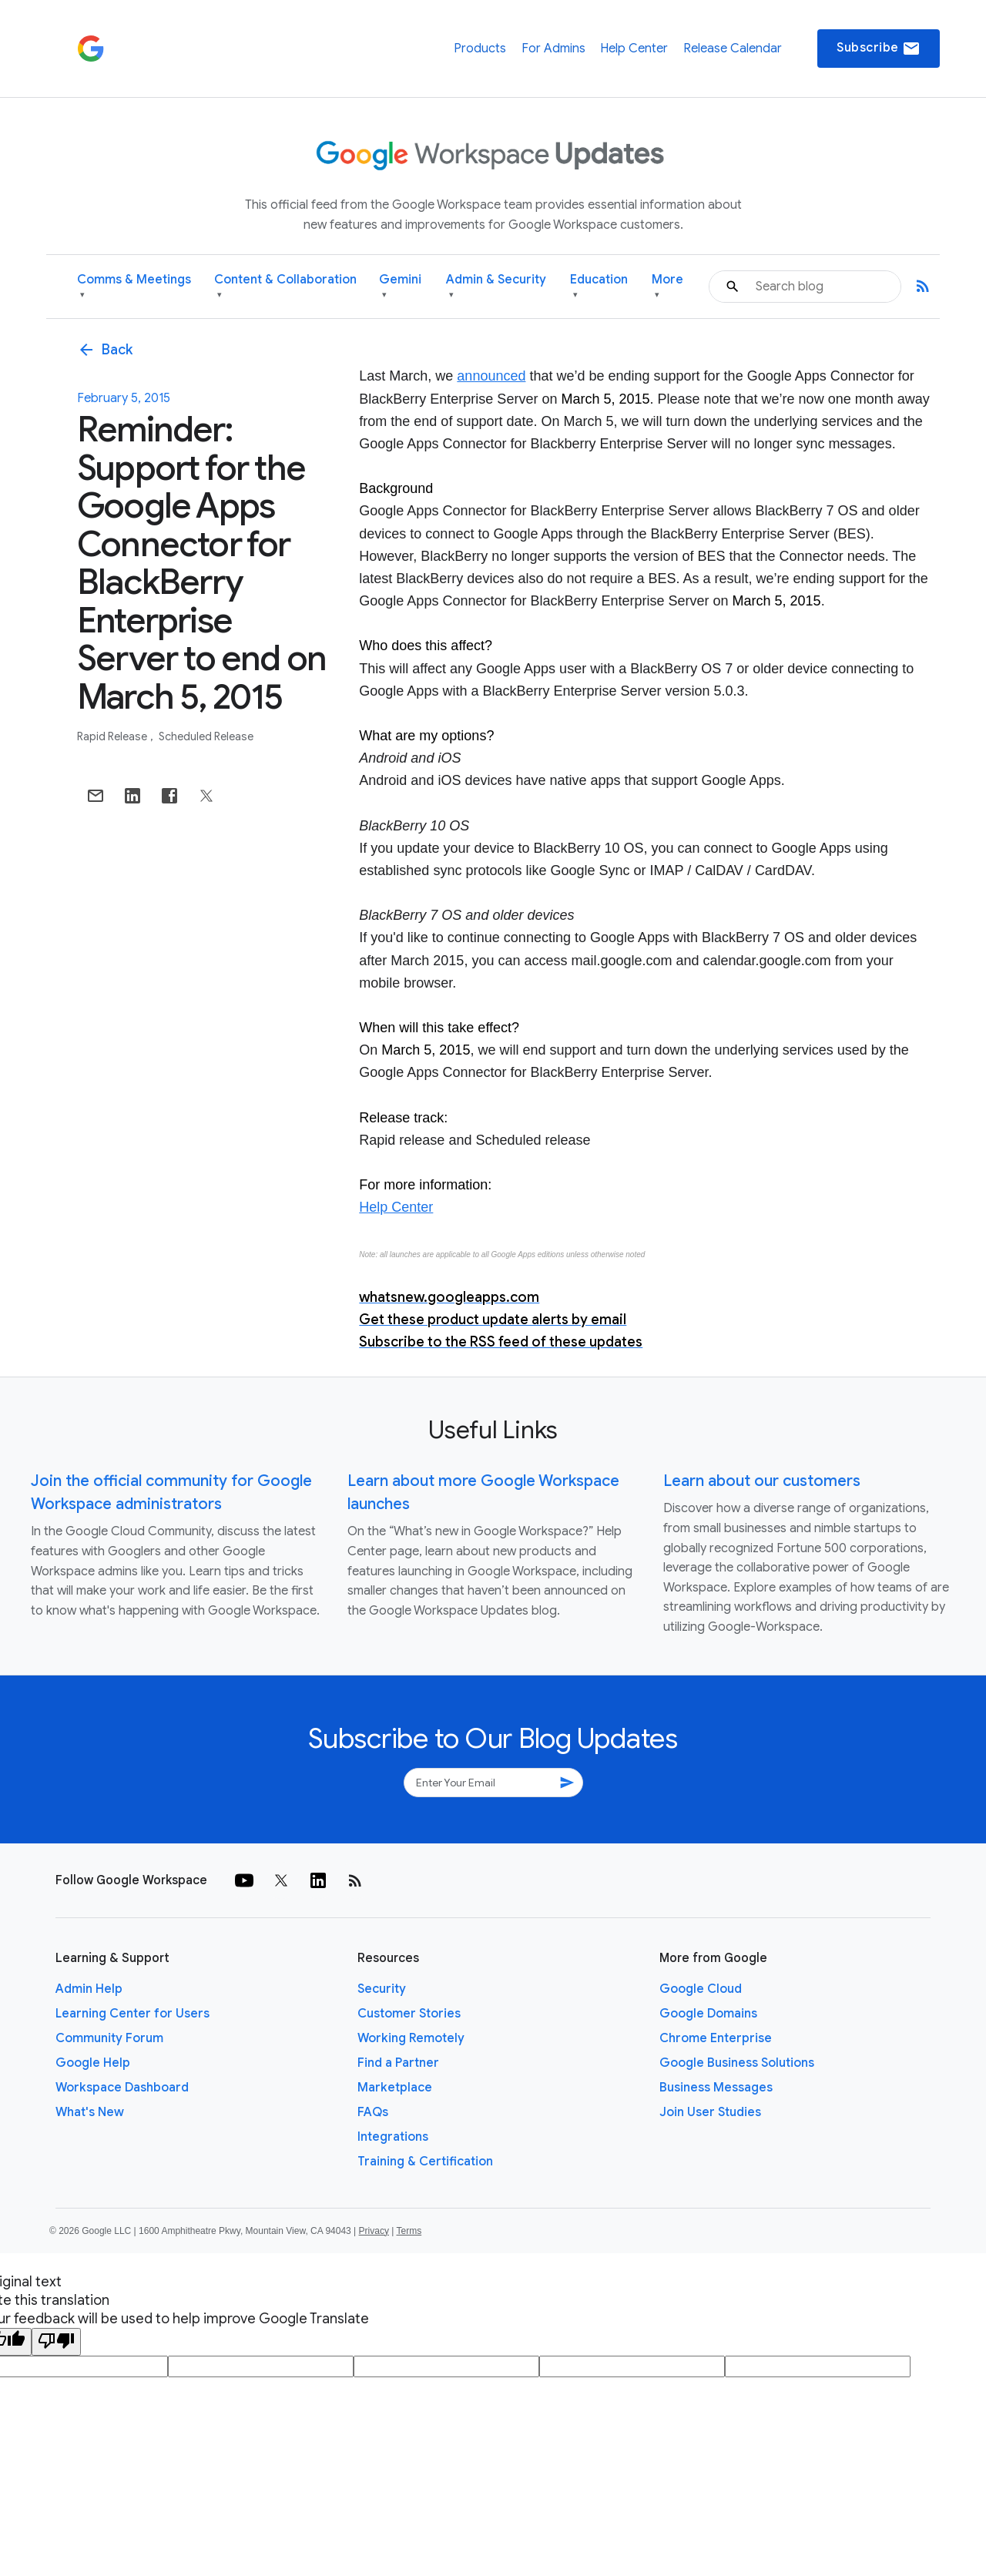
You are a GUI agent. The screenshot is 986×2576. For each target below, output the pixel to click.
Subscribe (879, 48)
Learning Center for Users (132, 2013)
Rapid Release (113, 736)
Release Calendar (732, 48)
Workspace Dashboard (122, 2087)
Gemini (400, 287)
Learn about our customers (761, 1481)
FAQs (372, 2112)
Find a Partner (398, 2063)
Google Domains (708, 2013)
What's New (89, 2112)
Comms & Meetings (134, 287)
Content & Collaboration (285, 287)
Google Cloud (700, 1989)
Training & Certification (425, 2161)
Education (599, 287)
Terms (408, 2230)
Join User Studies (710, 2112)
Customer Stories (409, 2013)
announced (491, 376)
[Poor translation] (56, 2342)
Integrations (392, 2137)
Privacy (374, 2230)
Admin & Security (496, 287)
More (667, 287)
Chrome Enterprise (715, 2038)
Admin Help (88, 1989)
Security (381, 1989)
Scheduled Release (206, 736)
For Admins (553, 48)
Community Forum (109, 2038)
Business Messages (716, 2087)
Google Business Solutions (736, 2063)
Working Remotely (410, 2038)
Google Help (92, 2063)
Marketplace (394, 2087)
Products (480, 48)
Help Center (634, 48)
